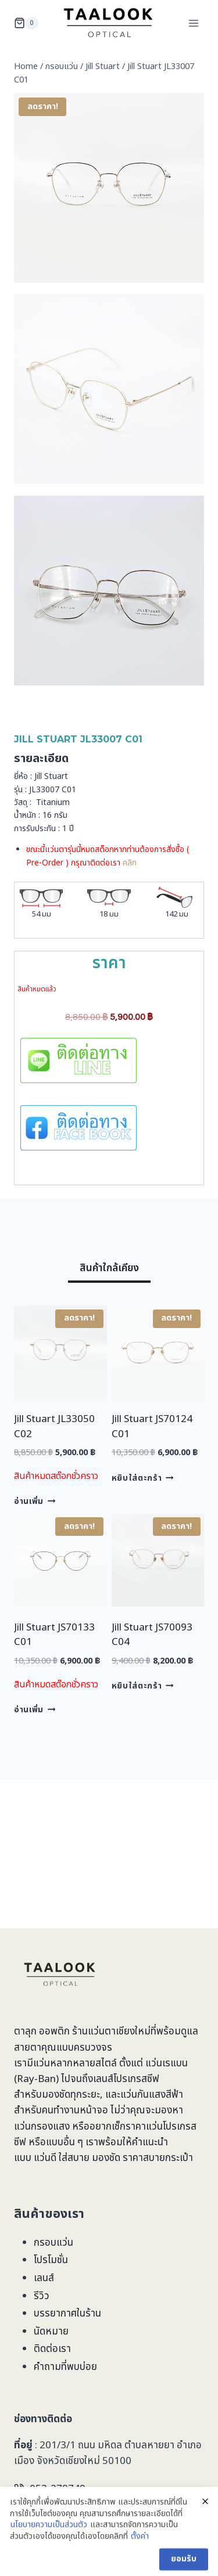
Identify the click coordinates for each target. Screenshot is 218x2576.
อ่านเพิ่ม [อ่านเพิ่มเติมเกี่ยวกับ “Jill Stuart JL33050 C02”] (34, 1501)
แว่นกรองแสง (42, 2126)
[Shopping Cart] (26, 23)
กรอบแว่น (53, 2242)
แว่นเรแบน (166, 2063)
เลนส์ (44, 2278)
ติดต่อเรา (52, 2349)
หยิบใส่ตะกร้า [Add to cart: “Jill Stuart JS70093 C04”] (143, 1686)
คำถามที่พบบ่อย (65, 2367)
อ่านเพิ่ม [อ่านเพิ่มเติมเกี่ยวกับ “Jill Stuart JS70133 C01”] (34, 1710)
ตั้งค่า (140, 2567)
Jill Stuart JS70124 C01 (152, 1427)
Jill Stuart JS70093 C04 (152, 1635)
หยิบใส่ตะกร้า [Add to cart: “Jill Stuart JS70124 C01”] (143, 1478)
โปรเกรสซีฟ (136, 2079)
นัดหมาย (51, 2331)
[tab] (109, 1270)
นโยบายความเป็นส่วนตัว (48, 2555)
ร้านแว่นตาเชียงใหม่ (111, 2031)
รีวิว (41, 2296)
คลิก (130, 863)
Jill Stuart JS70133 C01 (54, 1635)
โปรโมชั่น (51, 2260)
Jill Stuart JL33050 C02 (54, 1427)
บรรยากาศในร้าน (67, 2313)
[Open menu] (193, 23)
